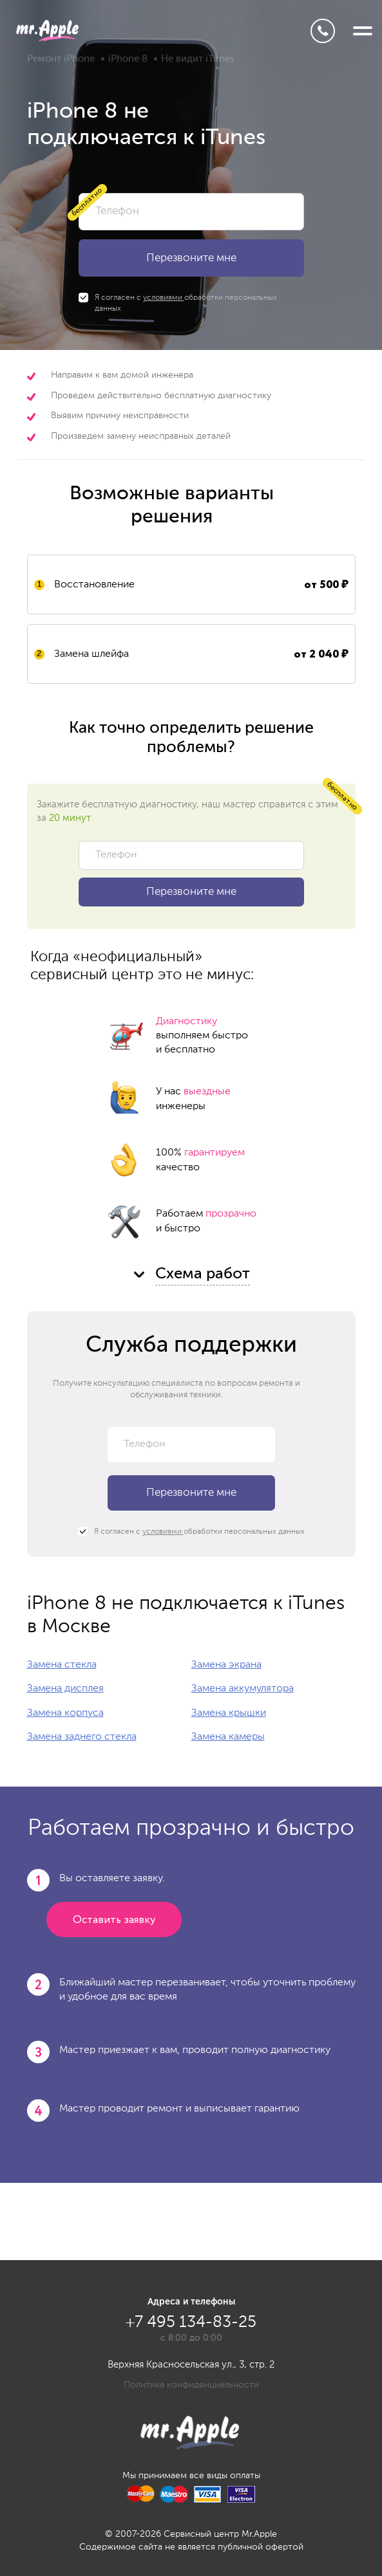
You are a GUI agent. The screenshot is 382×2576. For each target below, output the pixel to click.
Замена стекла (62, 1665)
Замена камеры (228, 1737)
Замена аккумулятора (242, 1689)
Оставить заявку (114, 1920)
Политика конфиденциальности (191, 2384)
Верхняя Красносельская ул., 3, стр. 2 (191, 2364)
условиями (163, 298)
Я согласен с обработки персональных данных (178, 303)
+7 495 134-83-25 (322, 31)
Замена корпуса (65, 1713)
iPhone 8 (128, 59)
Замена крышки (228, 1713)
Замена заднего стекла (82, 1737)
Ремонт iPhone (61, 59)
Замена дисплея (65, 1689)
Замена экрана (226, 1665)
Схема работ (202, 1274)
